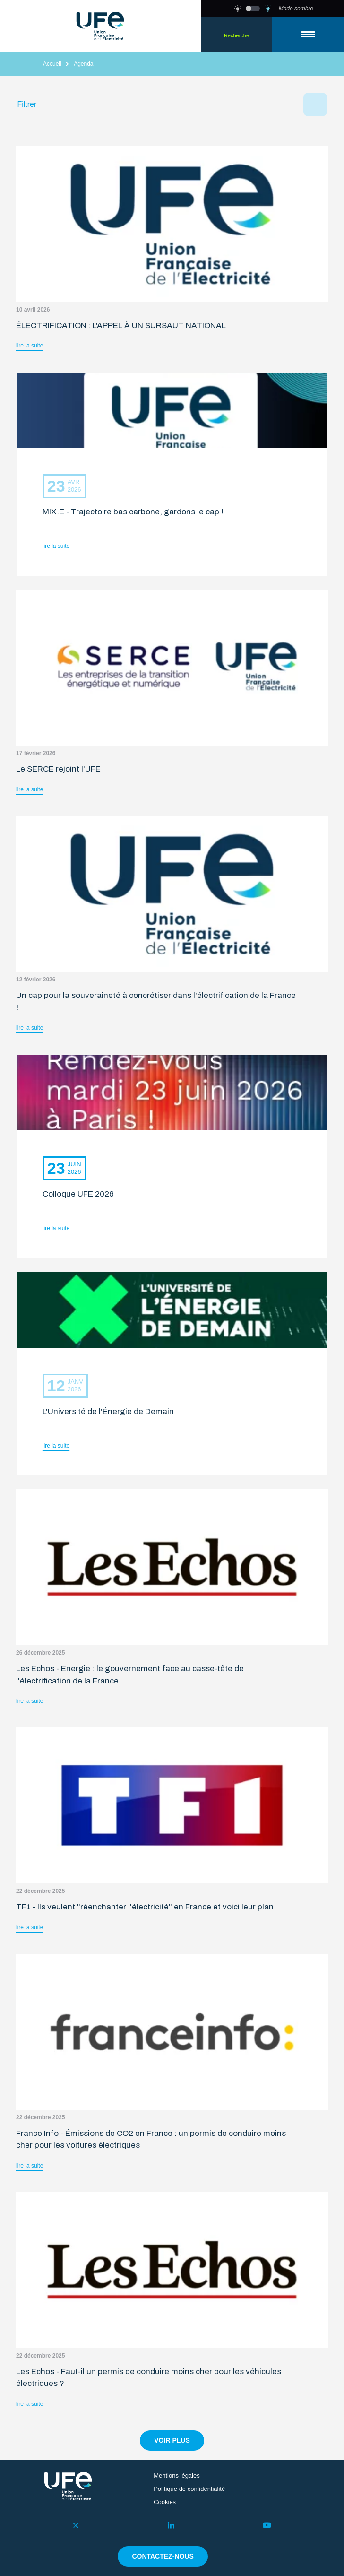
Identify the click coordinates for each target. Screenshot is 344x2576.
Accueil (52, 64)
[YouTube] (267, 2525)
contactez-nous (162, 2556)
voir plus (171, 2440)
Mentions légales (177, 2475)
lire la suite (29, 345)
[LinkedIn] (170, 2525)
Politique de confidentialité (189, 2488)
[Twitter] (76, 2525)
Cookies (165, 2502)
